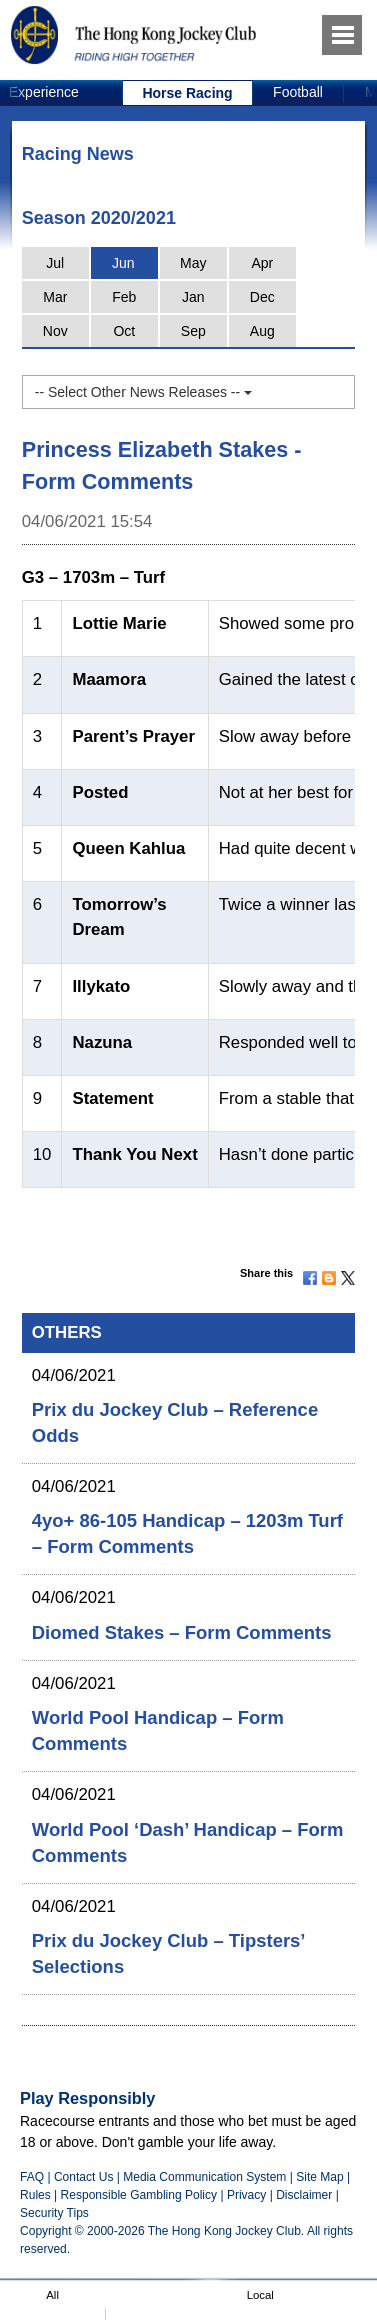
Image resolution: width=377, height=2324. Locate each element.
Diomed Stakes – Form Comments (182, 1632)
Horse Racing (187, 93)
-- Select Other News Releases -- (143, 392)
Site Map (319, 2177)
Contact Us (84, 2177)
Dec (262, 297)
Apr (262, 263)
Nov (55, 331)
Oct (124, 331)
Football (298, 92)
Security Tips (54, 2213)
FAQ (32, 2177)
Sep (193, 331)
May (193, 263)
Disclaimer (304, 2195)
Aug (262, 331)
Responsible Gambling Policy (139, 2195)
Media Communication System (204, 2177)
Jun (123, 263)
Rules (37, 2195)
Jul (55, 263)
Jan (193, 297)
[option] (188, 93)
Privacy (246, 2195)
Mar (55, 297)
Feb (124, 297)
